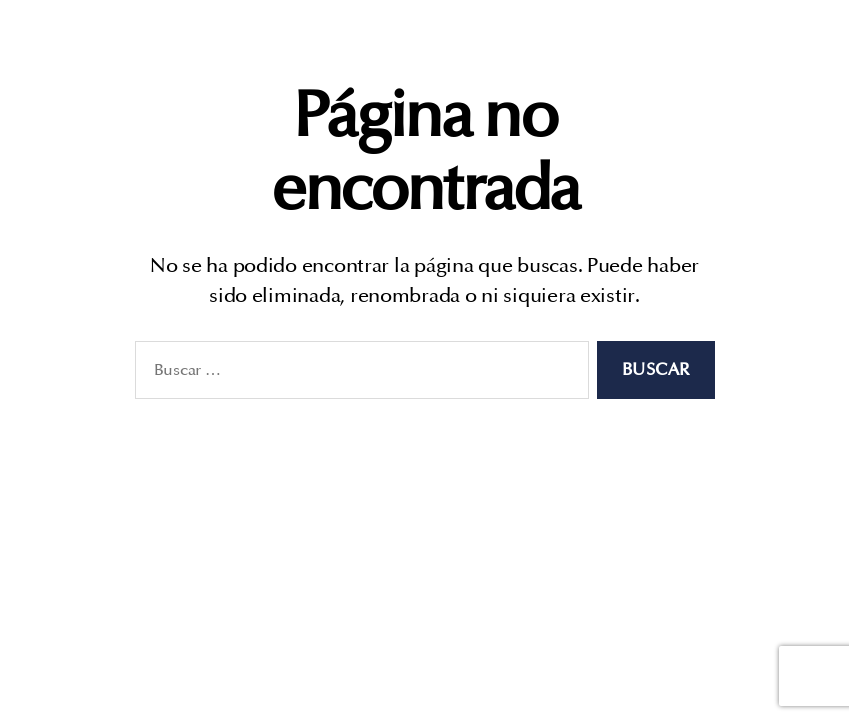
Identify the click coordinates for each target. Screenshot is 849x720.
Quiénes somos (553, 48)
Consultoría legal (720, 48)
